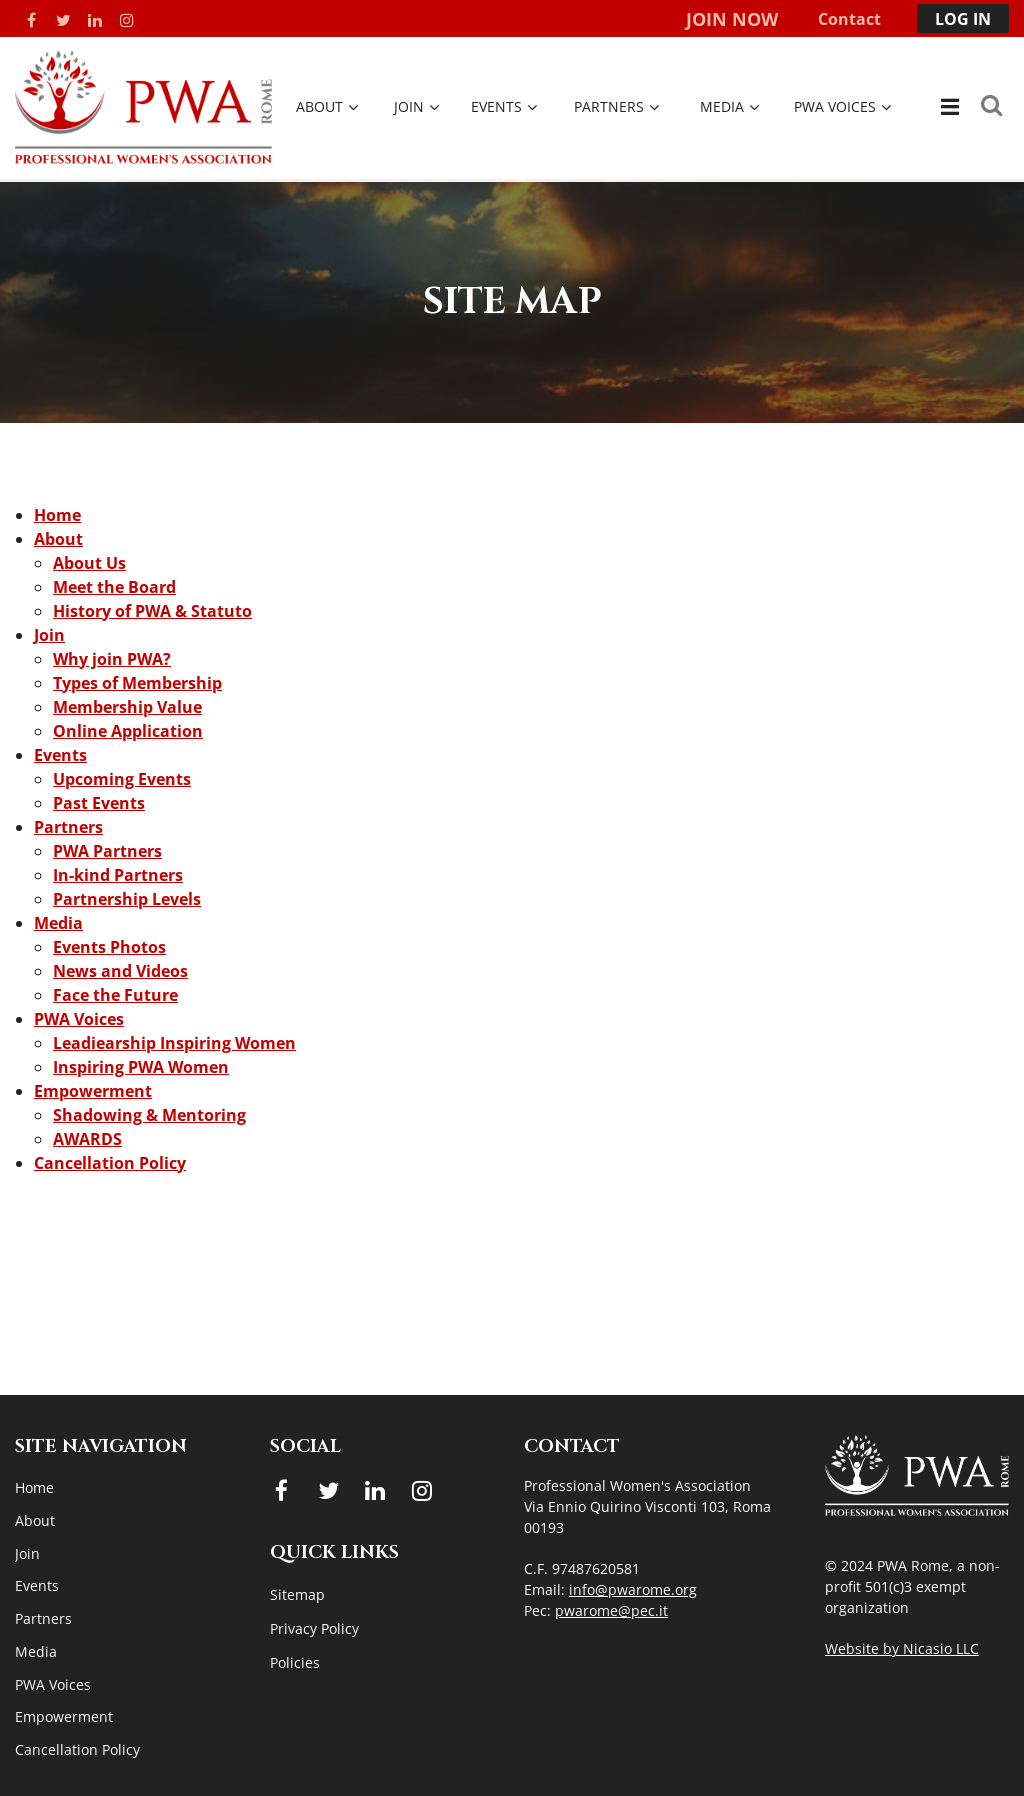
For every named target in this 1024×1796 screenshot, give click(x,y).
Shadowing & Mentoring (149, 1115)
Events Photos (109, 947)
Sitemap (297, 1594)
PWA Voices (79, 1019)
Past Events (99, 803)
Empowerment (93, 1091)
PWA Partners (107, 851)
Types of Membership (137, 683)
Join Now (732, 19)
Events (60, 755)
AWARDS (87, 1139)
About (58, 539)
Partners (68, 827)
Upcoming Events (122, 779)
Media (58, 923)
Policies (295, 1662)
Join (49, 635)
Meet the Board (114, 587)
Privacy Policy (314, 1628)
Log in (963, 19)
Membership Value (127, 707)
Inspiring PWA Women (141, 1067)
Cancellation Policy (110, 1163)
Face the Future (115, 995)
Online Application (128, 731)
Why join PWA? (112, 659)
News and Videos (120, 971)
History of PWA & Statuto (152, 611)
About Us (89, 563)
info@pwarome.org (633, 1589)
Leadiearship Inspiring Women (174, 1043)
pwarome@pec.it (611, 1610)
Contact (849, 19)
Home (57, 515)
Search (991, 105)
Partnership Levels (127, 899)
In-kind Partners (118, 875)
